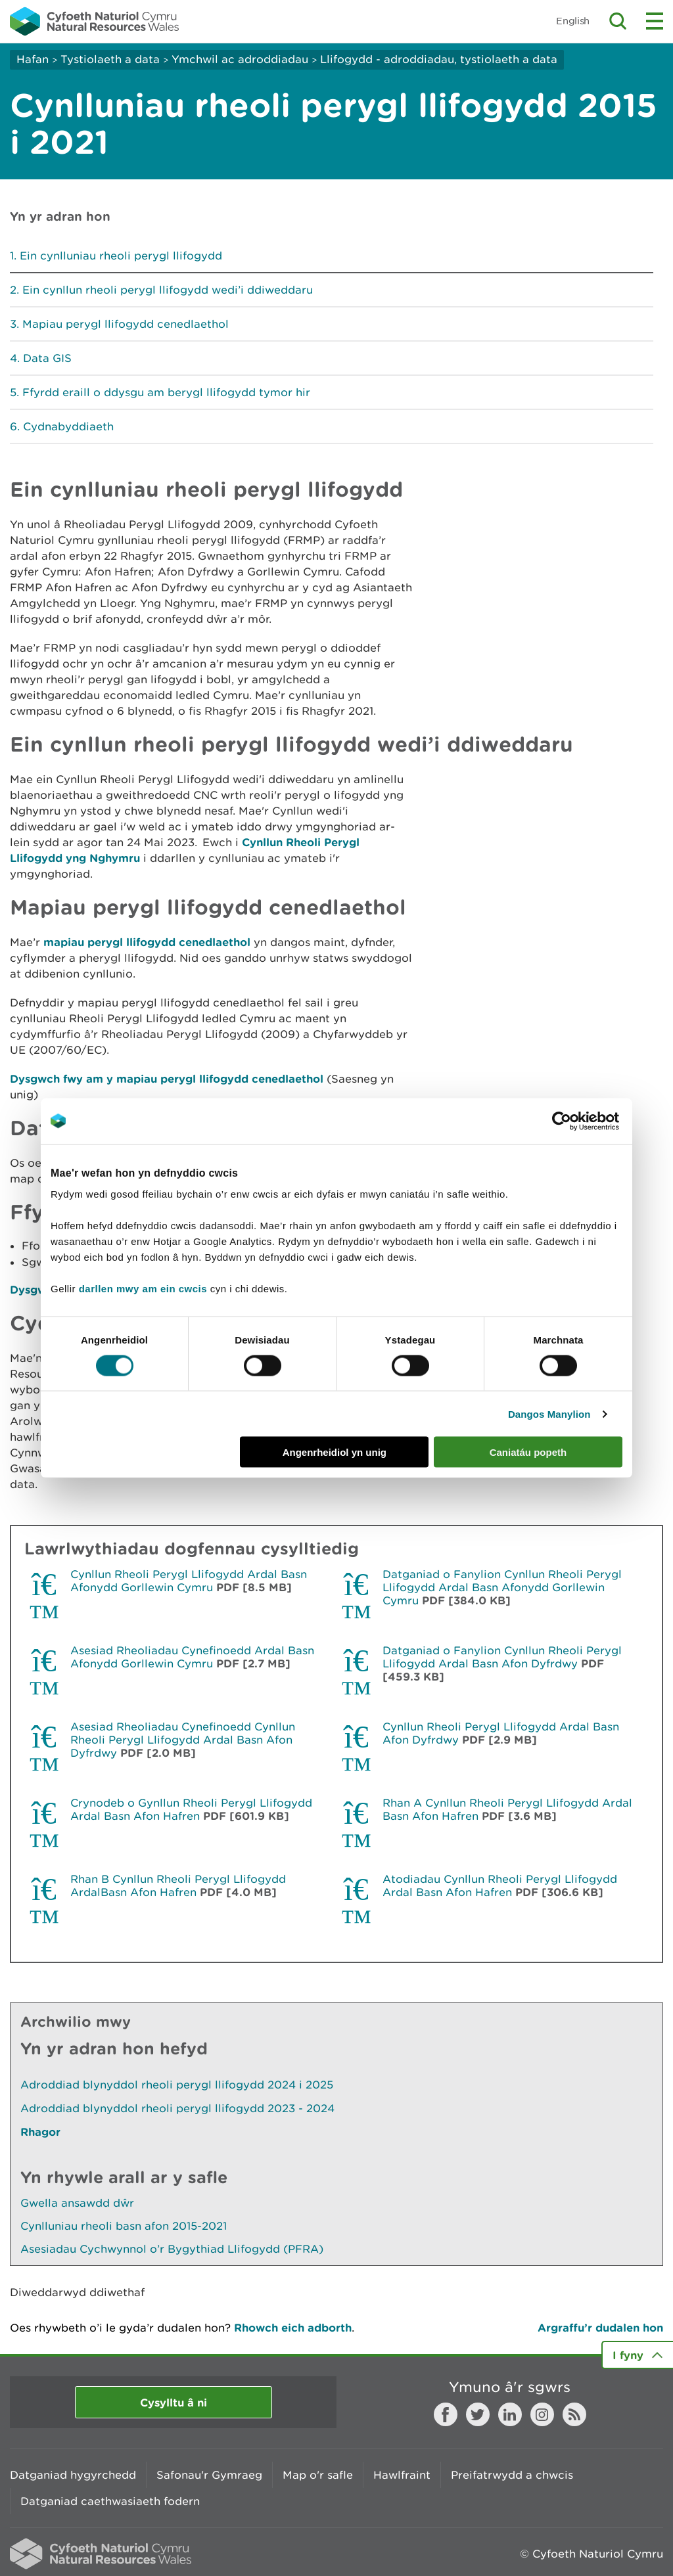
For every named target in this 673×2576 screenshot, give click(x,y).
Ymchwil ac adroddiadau (240, 59)
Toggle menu (654, 21)
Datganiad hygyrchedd (73, 2474)
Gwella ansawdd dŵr (77, 2202)
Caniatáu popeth (528, 1452)
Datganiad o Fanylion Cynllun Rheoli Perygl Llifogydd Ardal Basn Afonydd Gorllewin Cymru (502, 1587)
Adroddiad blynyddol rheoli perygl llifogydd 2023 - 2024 (177, 2108)
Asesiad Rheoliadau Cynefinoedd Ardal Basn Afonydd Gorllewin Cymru (192, 1657)
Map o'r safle (318, 2474)
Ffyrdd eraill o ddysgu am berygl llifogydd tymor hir (166, 392)
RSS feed (574, 2414)
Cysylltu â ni (173, 2402)
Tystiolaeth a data (110, 59)
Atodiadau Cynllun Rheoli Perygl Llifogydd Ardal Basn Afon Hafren (500, 1885)
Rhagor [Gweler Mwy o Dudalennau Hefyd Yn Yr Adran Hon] (40, 2131)
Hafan (32, 59)
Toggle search (617, 21)
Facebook (445, 2414)
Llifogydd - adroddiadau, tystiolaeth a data (438, 59)
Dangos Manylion (549, 1413)
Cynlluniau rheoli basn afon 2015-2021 (123, 2225)
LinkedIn (510, 2414)
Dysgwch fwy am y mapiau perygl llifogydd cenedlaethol (166, 1078)
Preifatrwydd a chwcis (512, 2474)
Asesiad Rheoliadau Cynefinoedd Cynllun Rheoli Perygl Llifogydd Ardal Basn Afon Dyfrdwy (182, 1739)
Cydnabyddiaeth (68, 426)
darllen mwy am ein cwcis (143, 1288)
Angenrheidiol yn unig (334, 1452)
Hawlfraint (401, 2474)
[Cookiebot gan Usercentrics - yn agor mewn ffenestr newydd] (584, 1121)
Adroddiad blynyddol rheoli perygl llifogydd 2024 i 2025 (176, 2084)
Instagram (542, 2414)
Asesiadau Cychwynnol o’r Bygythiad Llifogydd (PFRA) (171, 2248)
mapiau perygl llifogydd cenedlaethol (146, 942)
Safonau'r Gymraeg (209, 2474)
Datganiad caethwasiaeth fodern (110, 2501)
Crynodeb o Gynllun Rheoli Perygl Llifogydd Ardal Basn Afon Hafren (191, 1809)
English (573, 20)
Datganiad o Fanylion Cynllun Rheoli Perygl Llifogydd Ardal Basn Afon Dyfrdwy (502, 1657)
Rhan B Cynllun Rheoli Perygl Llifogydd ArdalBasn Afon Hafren (178, 1885)
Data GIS (47, 358)
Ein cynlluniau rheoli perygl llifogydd (121, 255)
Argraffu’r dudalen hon (600, 2327)
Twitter (478, 2414)
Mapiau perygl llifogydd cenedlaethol (125, 323)
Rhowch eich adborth (293, 2327)
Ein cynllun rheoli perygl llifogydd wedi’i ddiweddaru (167, 289)
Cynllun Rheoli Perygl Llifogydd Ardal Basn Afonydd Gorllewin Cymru (188, 1581)
